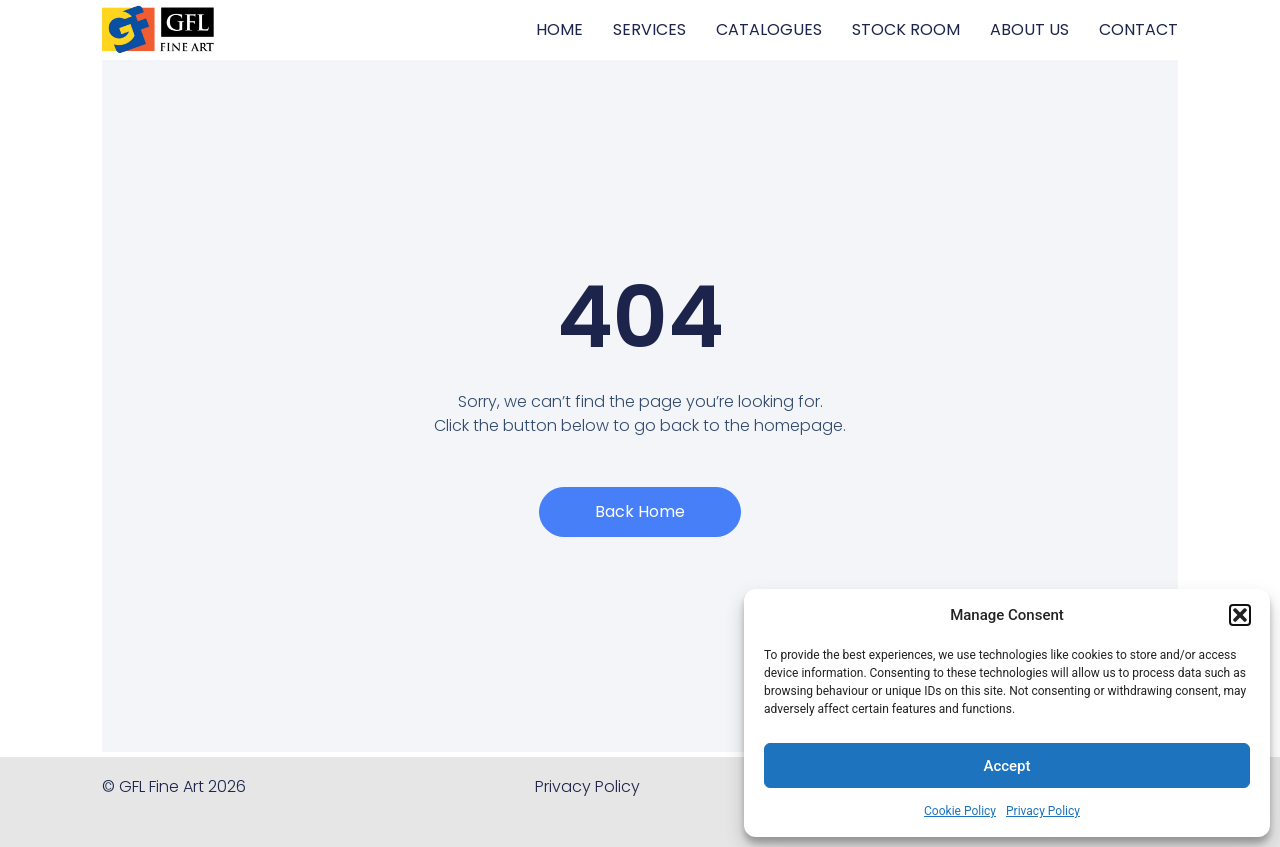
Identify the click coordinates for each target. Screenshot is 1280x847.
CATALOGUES (769, 29)
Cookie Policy (960, 811)
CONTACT (1138, 29)
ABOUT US (1029, 29)
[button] (1240, 615)
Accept (1006, 766)
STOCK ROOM (906, 29)
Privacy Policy (1043, 811)
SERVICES (649, 29)
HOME (559, 29)
